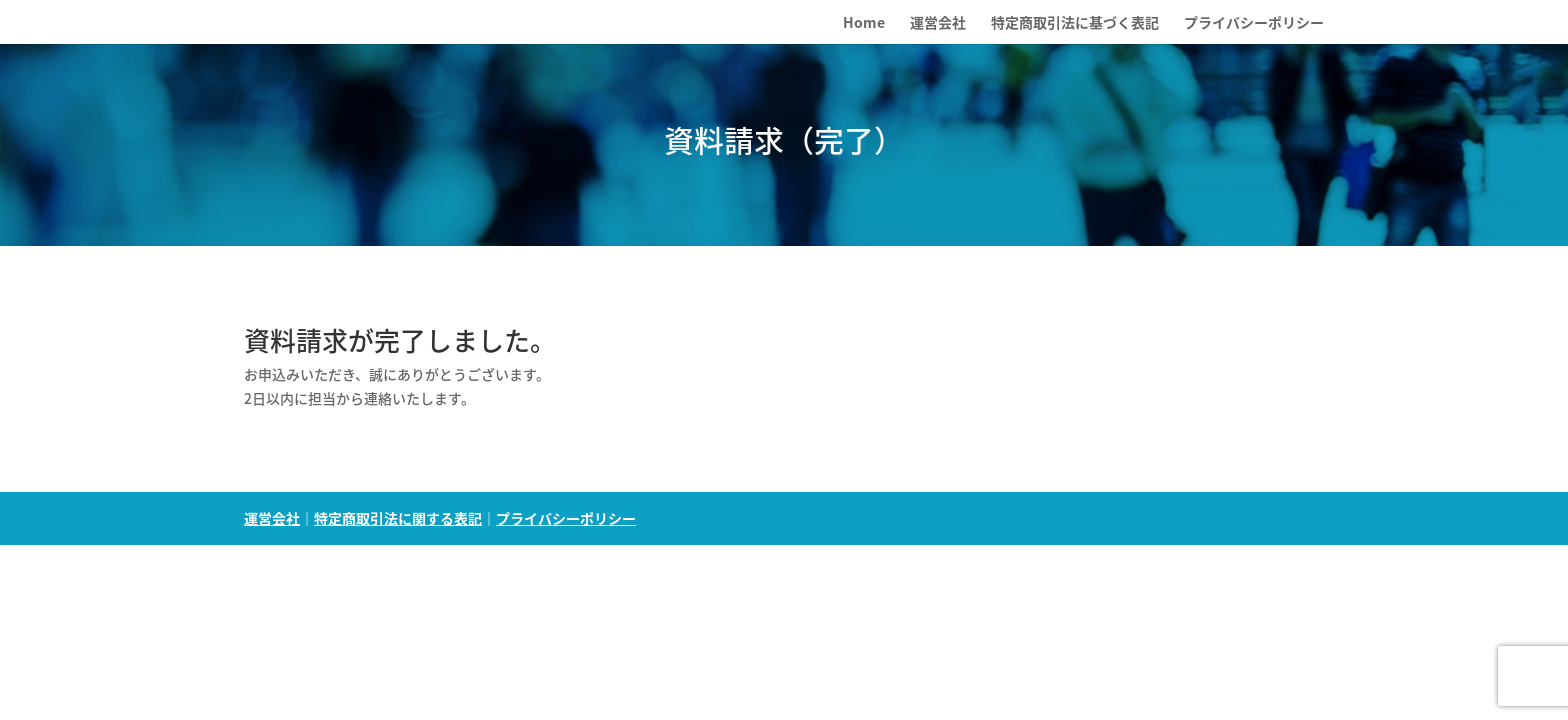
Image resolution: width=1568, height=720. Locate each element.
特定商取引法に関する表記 (398, 518)
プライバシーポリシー (1254, 23)
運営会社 (938, 23)
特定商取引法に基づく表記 (1075, 23)
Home (864, 23)
